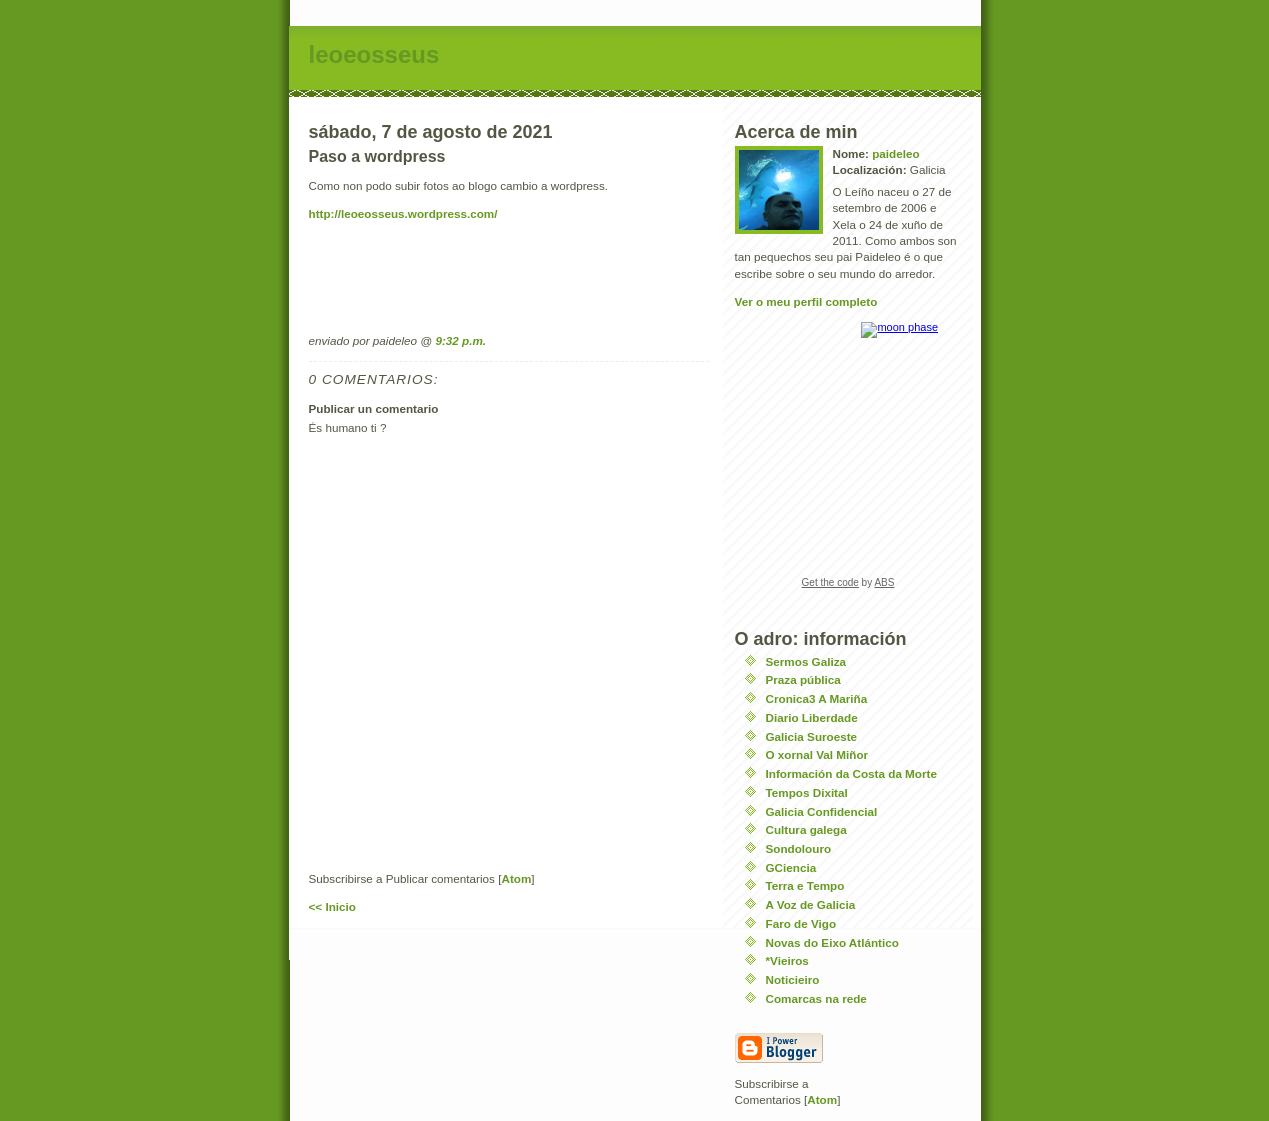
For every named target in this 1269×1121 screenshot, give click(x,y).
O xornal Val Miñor (817, 754)
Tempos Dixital (807, 792)
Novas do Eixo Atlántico (832, 942)
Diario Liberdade (812, 717)
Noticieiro (793, 979)
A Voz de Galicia (811, 904)
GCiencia (791, 867)
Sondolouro (799, 848)
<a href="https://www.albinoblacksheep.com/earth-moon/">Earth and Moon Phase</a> (848, 462)
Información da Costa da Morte (851, 773)
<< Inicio (332, 906)
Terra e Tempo (805, 885)
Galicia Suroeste (812, 736)
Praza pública (803, 679)
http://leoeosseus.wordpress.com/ (403, 213)
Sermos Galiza (806, 661)
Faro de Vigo (801, 923)
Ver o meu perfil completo (806, 301)
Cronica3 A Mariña (817, 698)
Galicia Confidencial (822, 811)
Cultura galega (806, 829)
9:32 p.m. (460, 340)
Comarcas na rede (816, 998)
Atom (516, 878)
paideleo (895, 153)
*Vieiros (787, 960)
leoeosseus (374, 54)
